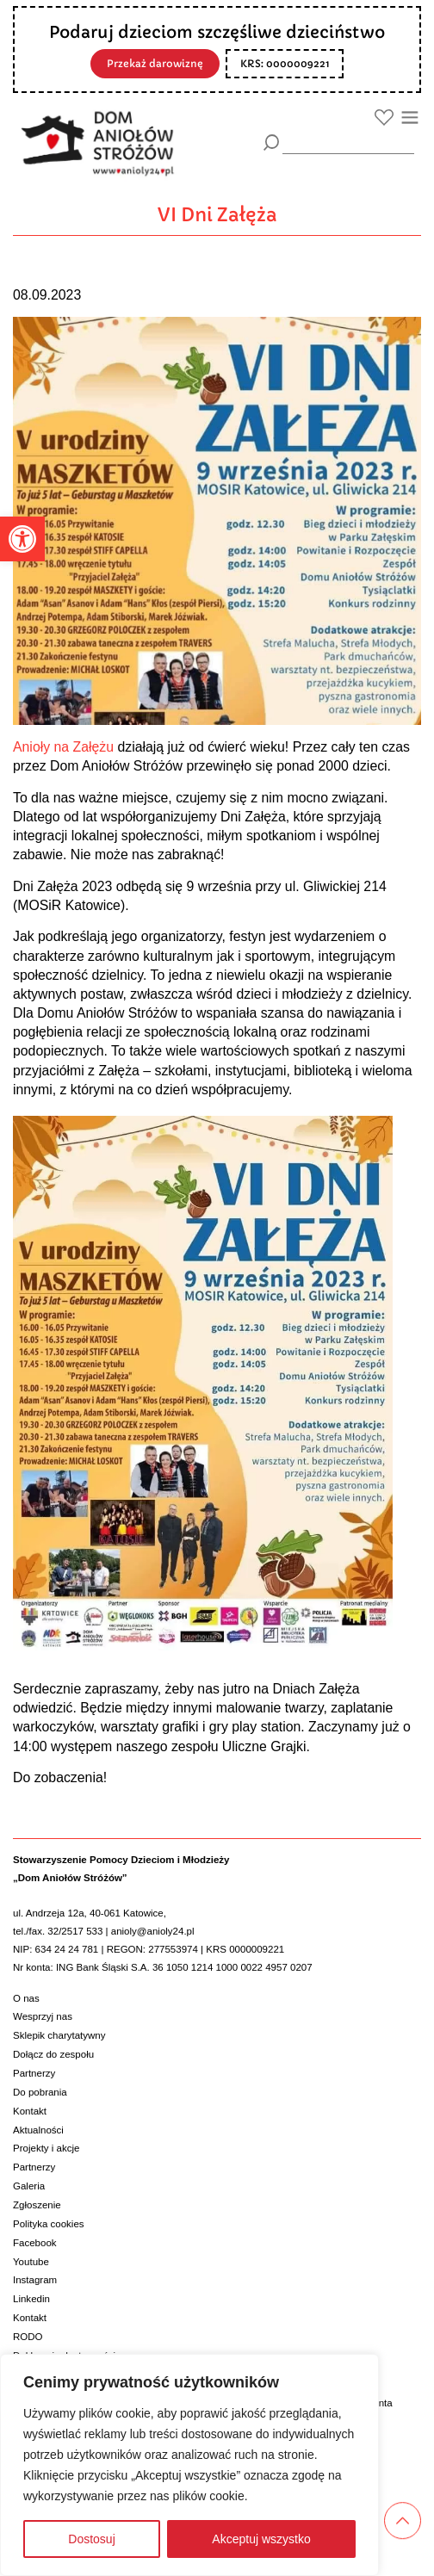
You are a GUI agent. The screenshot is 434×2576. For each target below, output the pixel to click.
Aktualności (38, 2130)
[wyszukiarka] (348, 141)
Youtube (31, 2262)
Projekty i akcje (46, 2148)
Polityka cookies (48, 2224)
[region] (189, 2465)
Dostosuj (91, 2539)
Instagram (35, 2280)
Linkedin (31, 2299)
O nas (26, 1998)
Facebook (35, 2243)
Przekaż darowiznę (155, 64)
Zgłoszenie (37, 2205)
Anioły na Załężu (63, 747)
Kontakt (29, 2111)
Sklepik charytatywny (59, 2035)
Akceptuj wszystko (261, 2539)
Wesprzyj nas (42, 2016)
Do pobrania (40, 2092)
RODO (28, 2336)
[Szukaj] (272, 142)
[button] (22, 539)
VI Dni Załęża (217, 214)
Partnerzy (34, 2073)
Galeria (29, 2186)
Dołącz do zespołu (53, 2054)
